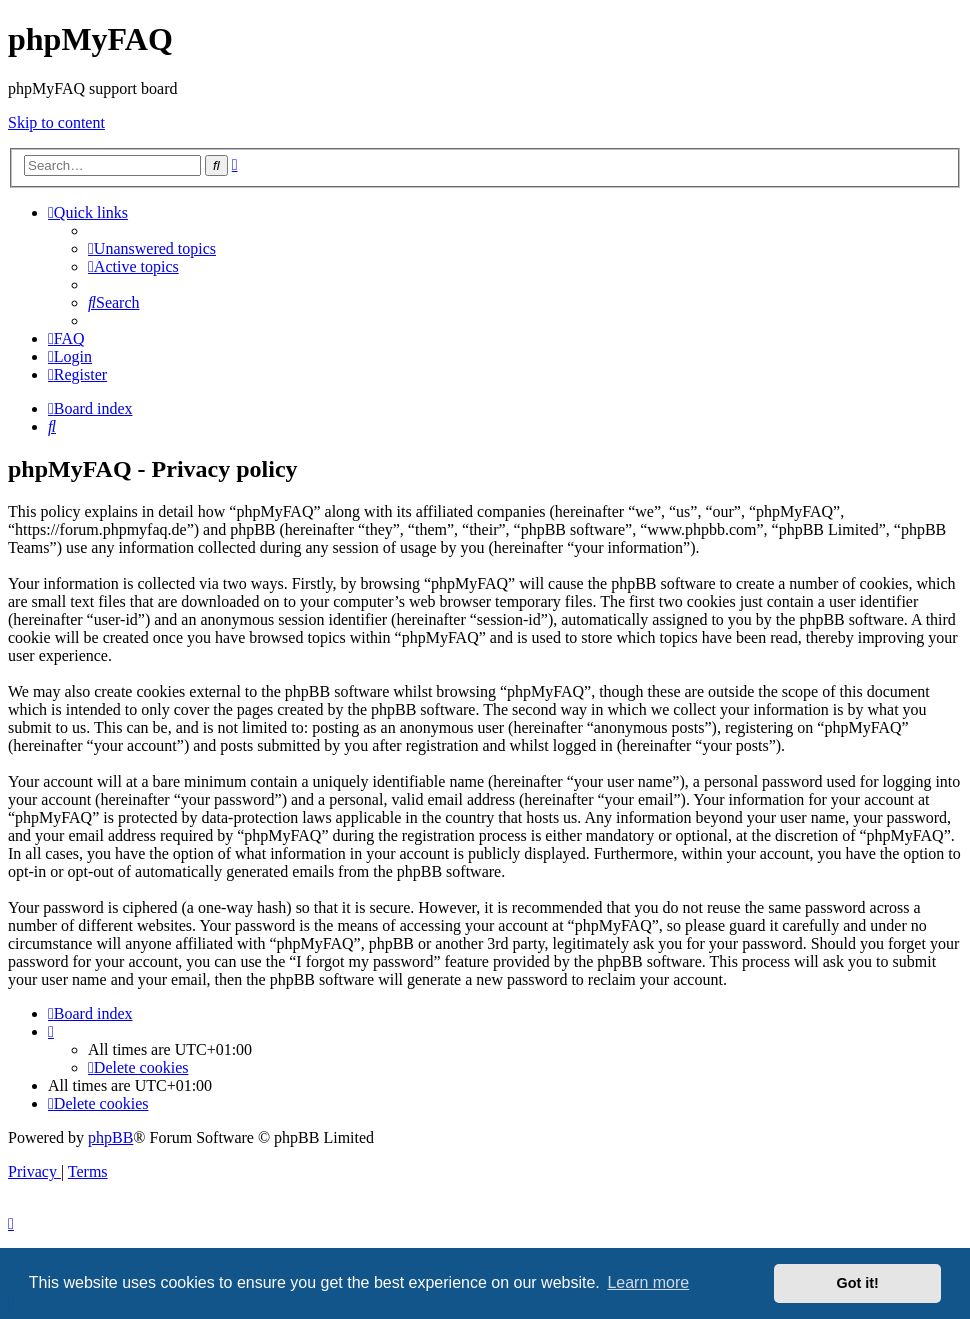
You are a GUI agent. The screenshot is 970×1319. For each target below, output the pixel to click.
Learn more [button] (648, 1282)
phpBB (110, 1137)
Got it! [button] (858, 1283)
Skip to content (56, 122)
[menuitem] (152, 248)
